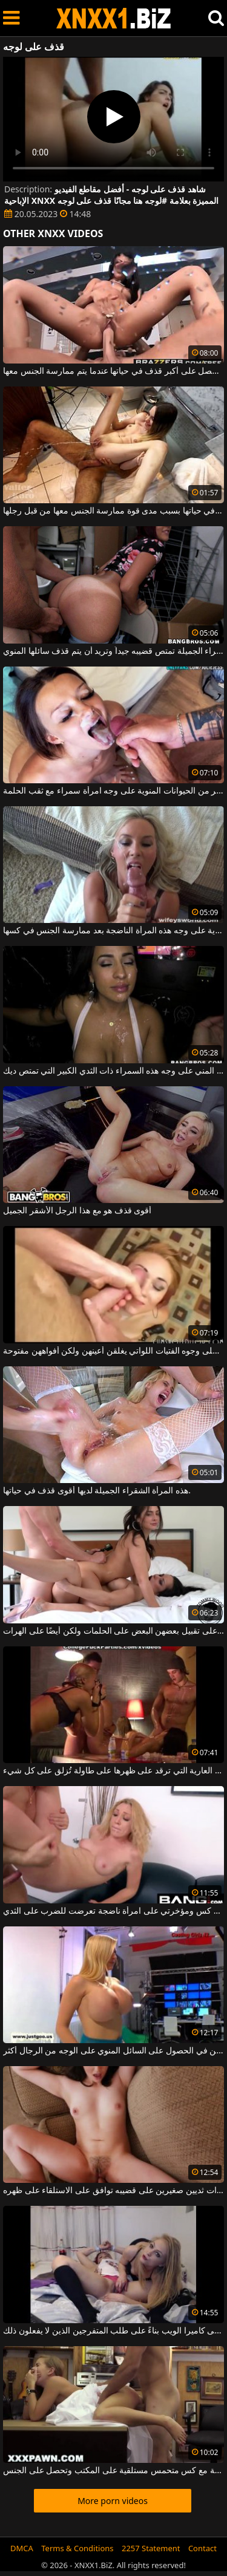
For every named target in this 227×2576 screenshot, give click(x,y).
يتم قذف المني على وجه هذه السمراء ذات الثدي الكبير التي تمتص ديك (113, 1071)
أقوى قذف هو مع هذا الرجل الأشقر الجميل (77, 1211)
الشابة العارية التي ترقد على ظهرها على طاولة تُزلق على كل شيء (113, 1771)
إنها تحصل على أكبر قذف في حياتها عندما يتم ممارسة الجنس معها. (113, 371)
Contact (202, 2548)
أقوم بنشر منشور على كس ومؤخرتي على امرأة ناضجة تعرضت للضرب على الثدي (113, 1911)
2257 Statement (151, 2548)
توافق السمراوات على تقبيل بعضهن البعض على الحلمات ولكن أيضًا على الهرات (113, 1631)
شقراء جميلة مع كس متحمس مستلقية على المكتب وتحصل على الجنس (113, 2471)
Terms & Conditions (77, 2548)
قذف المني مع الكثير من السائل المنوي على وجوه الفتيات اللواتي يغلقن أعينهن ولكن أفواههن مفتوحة (113, 1351)
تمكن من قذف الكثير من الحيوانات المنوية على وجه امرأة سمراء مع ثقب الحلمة (113, 791)
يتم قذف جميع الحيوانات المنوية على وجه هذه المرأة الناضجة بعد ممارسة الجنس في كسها (113, 931)
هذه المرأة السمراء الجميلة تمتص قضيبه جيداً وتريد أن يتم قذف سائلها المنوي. (113, 651)
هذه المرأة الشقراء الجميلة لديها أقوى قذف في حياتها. (97, 1491)
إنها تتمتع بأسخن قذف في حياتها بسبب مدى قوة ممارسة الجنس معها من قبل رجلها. (113, 511)
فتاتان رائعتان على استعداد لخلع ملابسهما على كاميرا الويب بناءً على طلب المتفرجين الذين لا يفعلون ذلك (113, 2331)
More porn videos (112, 2500)
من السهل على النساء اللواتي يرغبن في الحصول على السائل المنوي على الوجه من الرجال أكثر (113, 2051)
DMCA (21, 2548)
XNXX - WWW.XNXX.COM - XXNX (113, 18)
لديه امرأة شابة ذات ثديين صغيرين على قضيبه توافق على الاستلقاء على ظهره (113, 2191)
